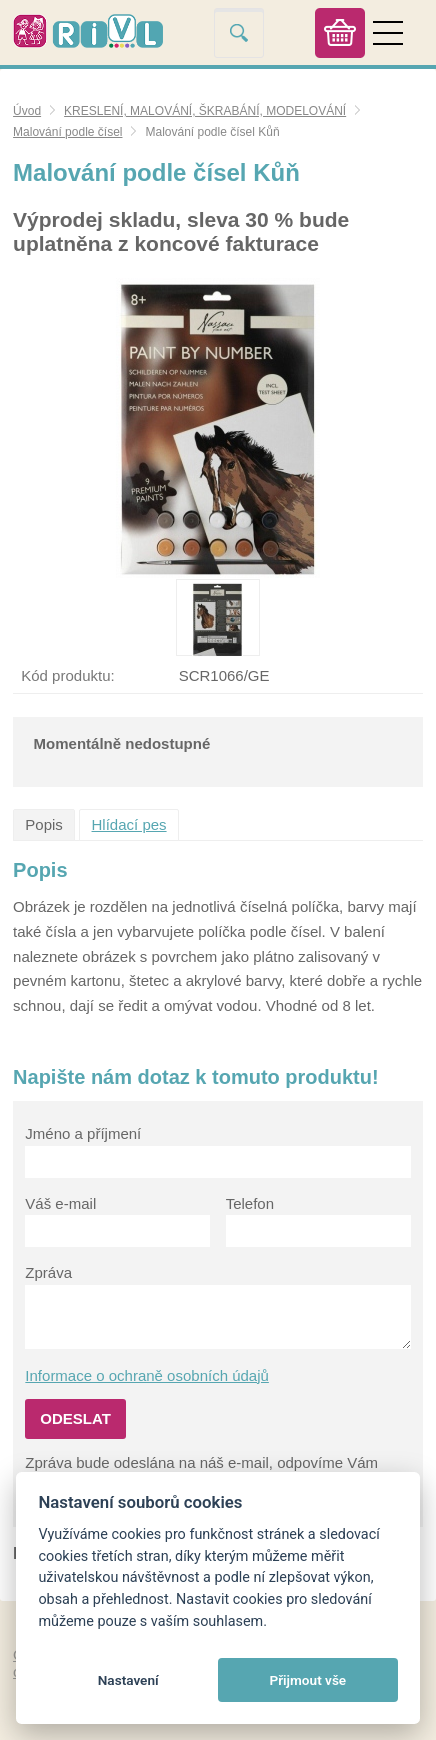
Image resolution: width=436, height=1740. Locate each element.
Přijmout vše (307, 1680)
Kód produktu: (67, 675)
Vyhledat (239, 32)
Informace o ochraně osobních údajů (147, 1375)
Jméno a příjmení (83, 1133)
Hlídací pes (129, 824)
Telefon (250, 1203)
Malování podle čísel (67, 132)
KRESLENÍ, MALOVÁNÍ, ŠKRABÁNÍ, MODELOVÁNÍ (205, 111)
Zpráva (48, 1272)
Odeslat (75, 1418)
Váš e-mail (60, 1203)
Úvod (27, 111)
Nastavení (128, 1680)
